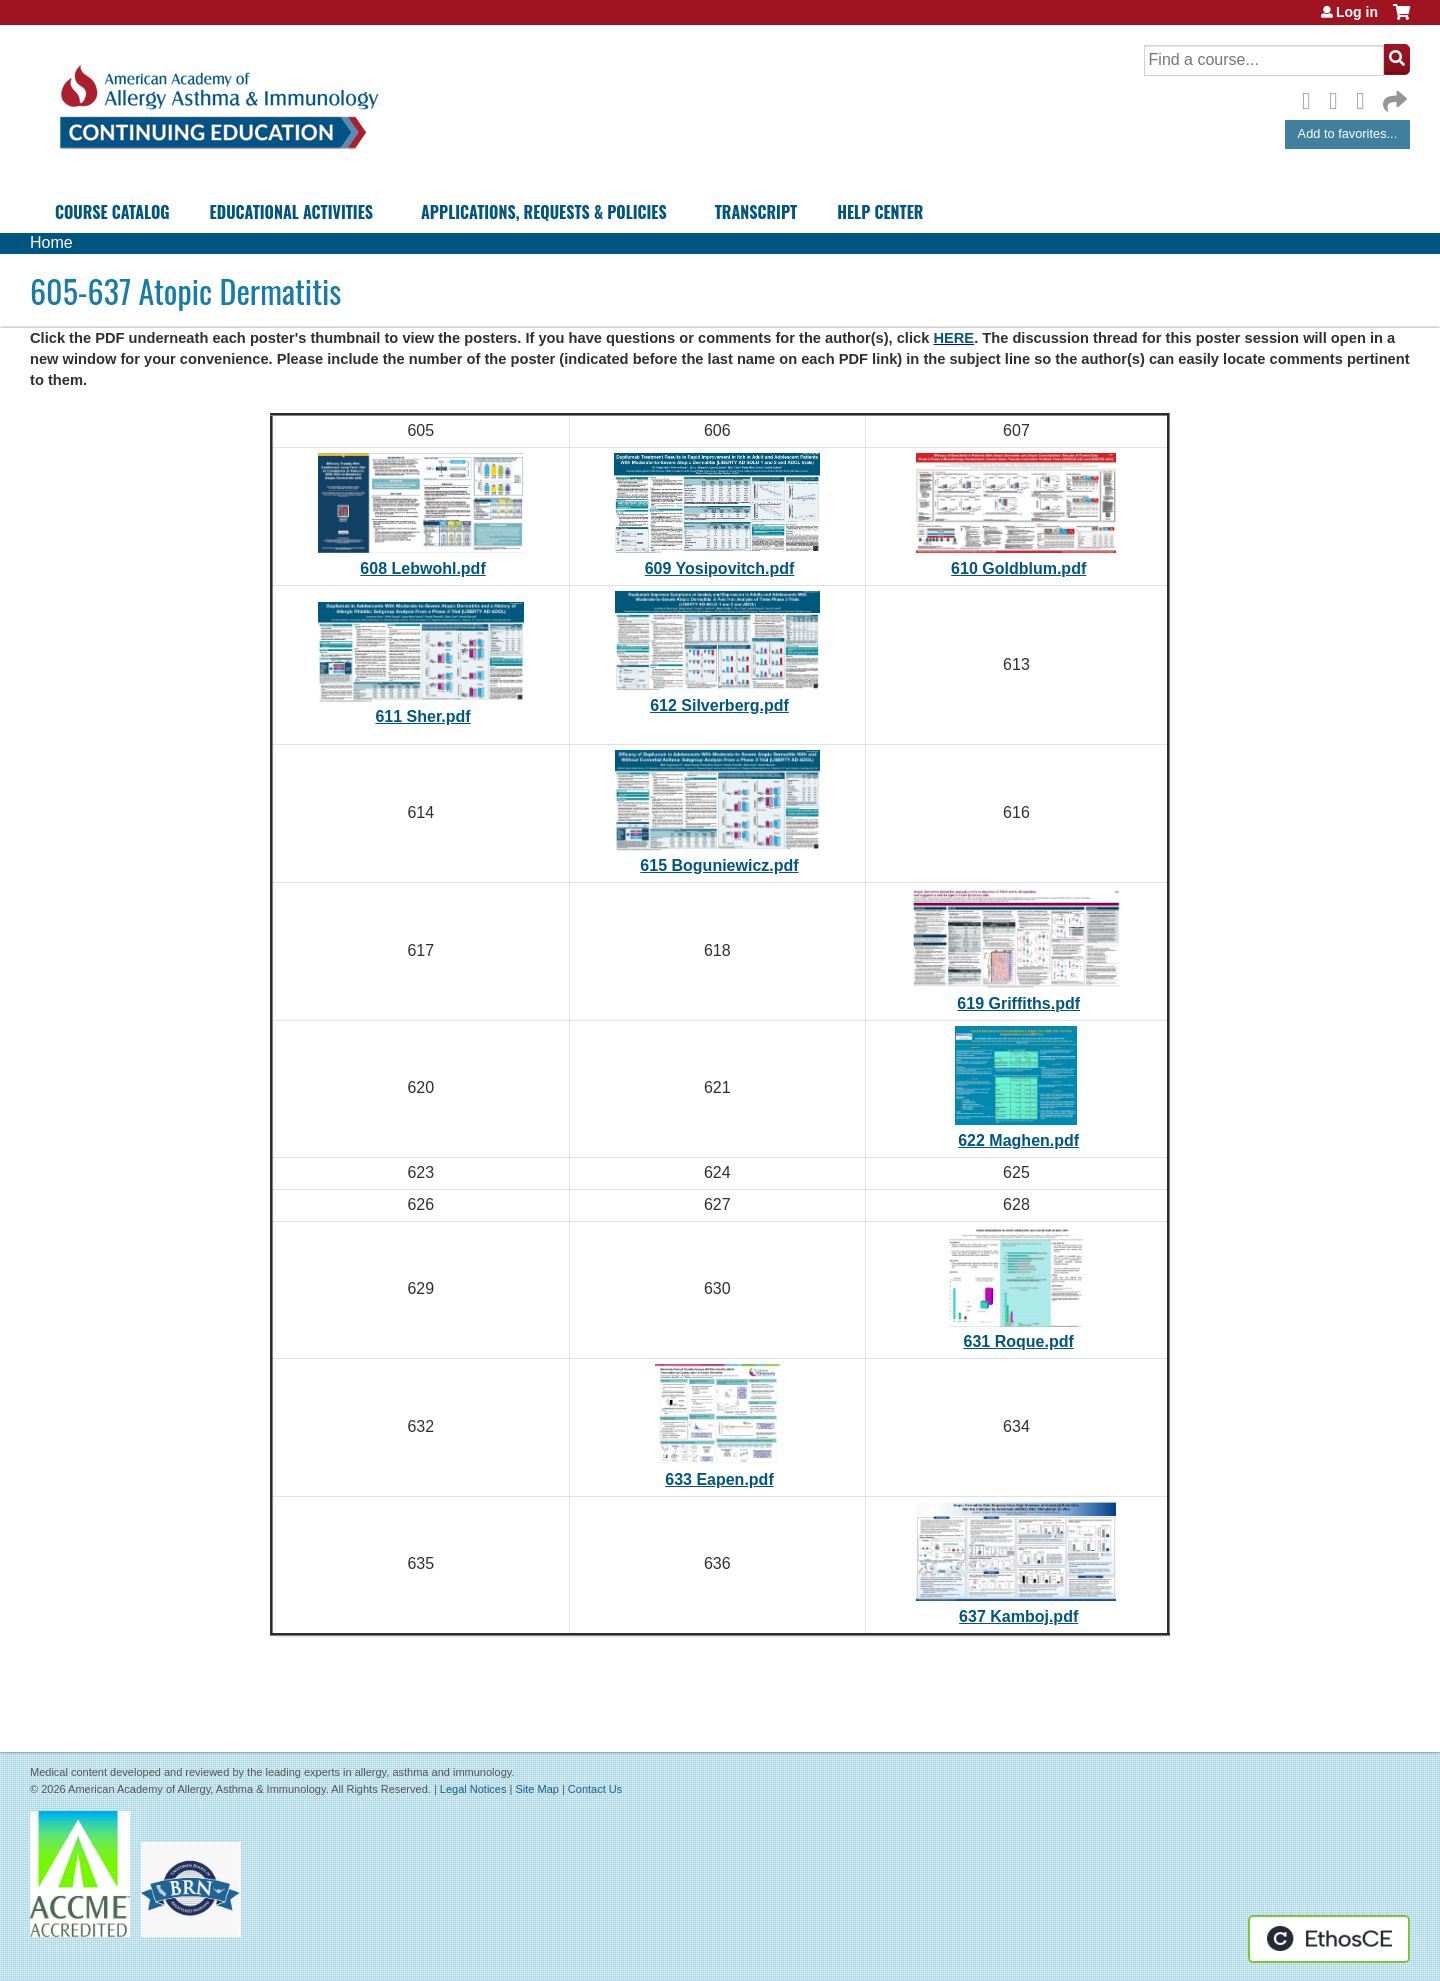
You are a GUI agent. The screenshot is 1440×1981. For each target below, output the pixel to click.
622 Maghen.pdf (1018, 1140)
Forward (1393, 96)
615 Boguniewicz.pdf (719, 865)
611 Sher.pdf (422, 716)
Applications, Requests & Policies (544, 212)
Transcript (756, 212)
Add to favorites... (1348, 133)
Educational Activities (291, 212)
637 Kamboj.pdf (1018, 1616)
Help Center (880, 212)
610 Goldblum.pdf (1018, 568)
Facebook (1312, 98)
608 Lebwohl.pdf (422, 568)
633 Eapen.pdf (719, 1479)
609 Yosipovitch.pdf (720, 568)
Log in (1357, 12)
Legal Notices (473, 1789)
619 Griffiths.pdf (1018, 1003)
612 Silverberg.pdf (719, 705)
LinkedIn (1366, 98)
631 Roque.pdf (1019, 1341)
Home (51, 242)
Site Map (536, 1789)
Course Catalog (112, 212)
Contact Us (595, 1789)
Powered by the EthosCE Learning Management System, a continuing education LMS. (1329, 1939)
